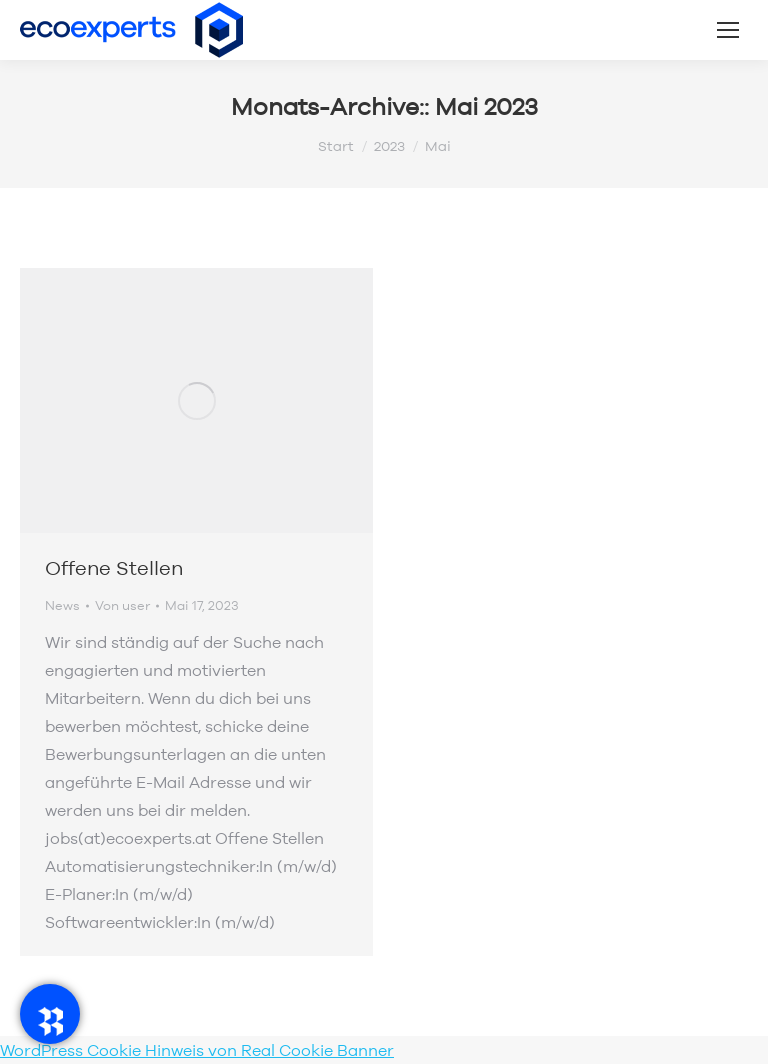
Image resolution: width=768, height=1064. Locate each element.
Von (122, 605)
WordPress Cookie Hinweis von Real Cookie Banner (197, 1050)
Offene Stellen (114, 567)
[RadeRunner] (50, 1014)
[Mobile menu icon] (728, 30)
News (62, 605)
